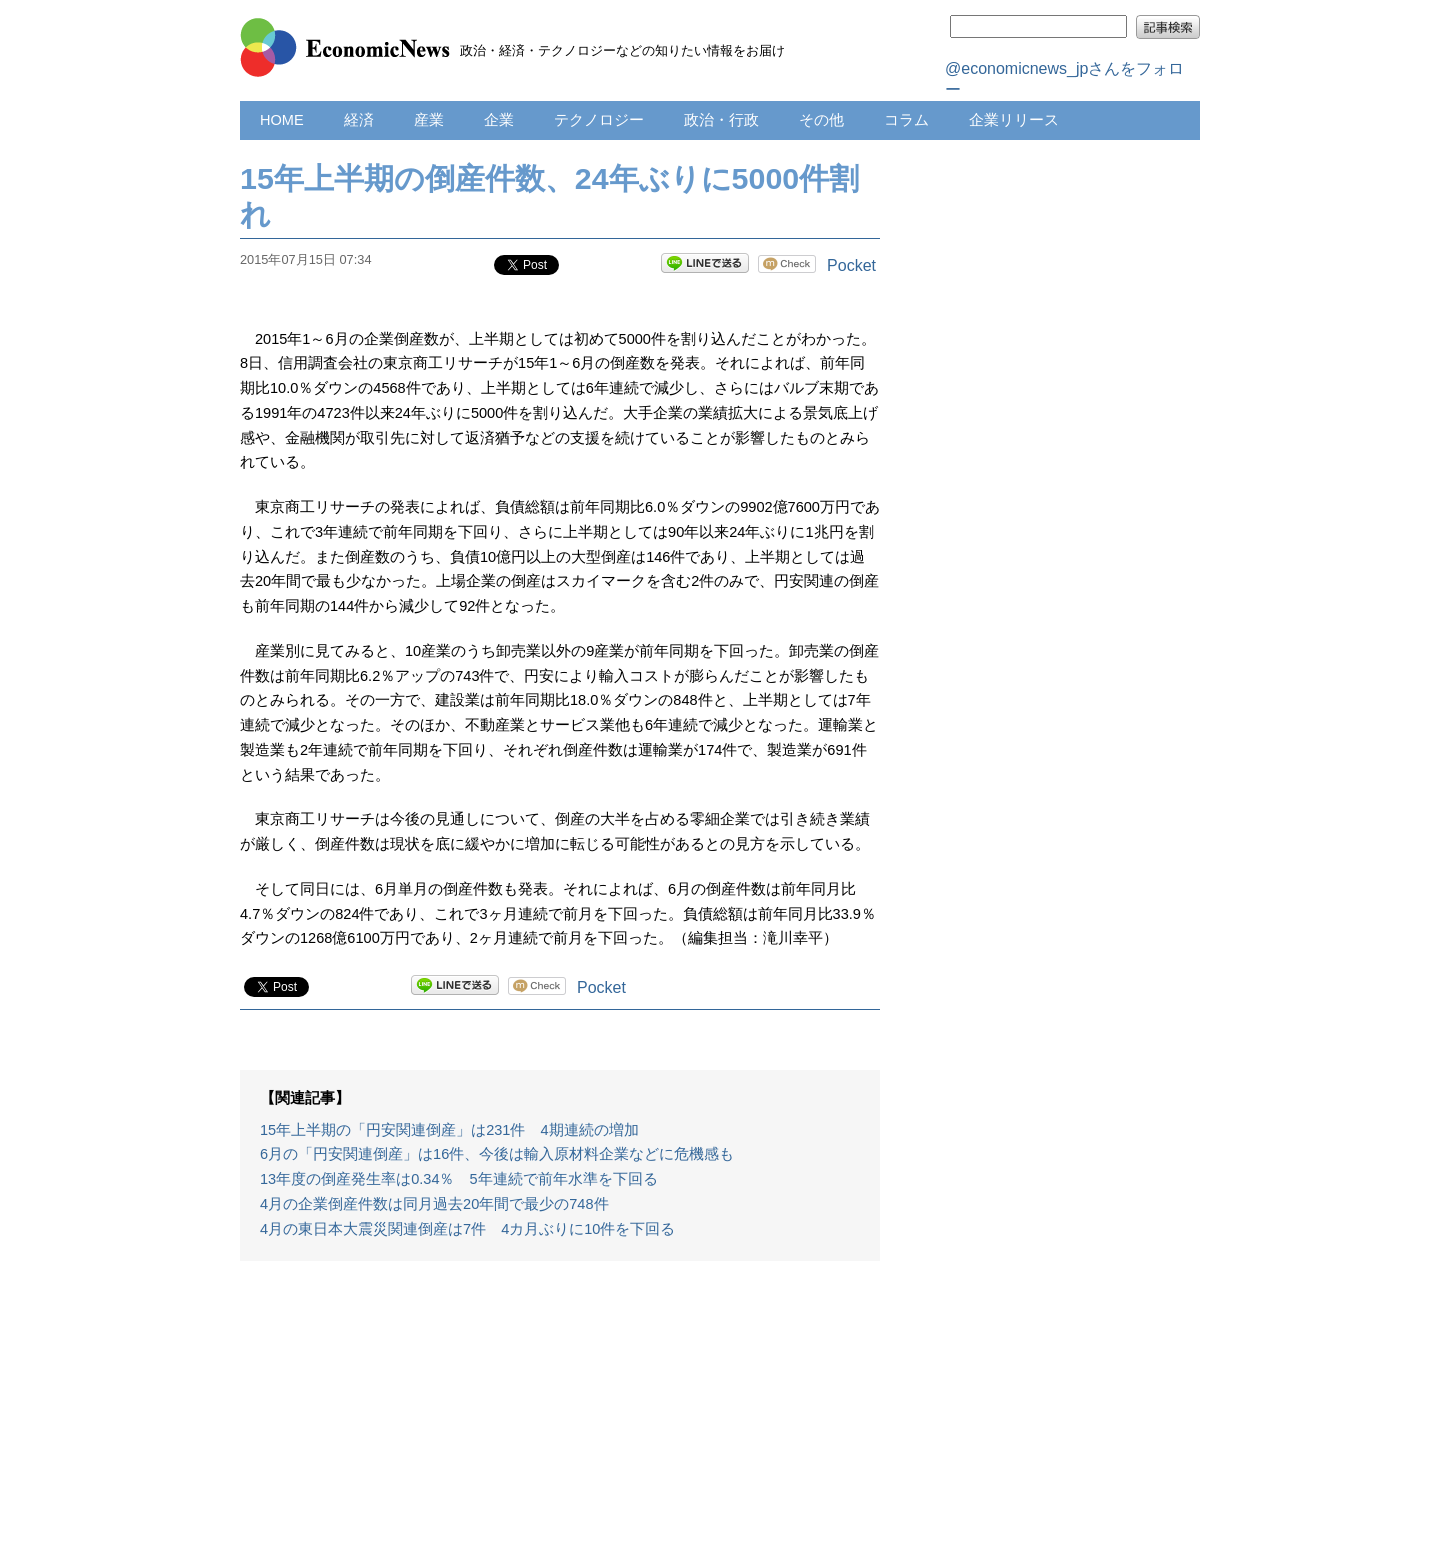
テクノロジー (599, 120)
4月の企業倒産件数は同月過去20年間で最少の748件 (434, 1204)
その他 (821, 120)
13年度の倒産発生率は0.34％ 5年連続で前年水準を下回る (459, 1179)
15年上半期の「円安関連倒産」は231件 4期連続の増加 (449, 1130)
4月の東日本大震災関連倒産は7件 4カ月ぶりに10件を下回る (467, 1229)
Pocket (851, 265)
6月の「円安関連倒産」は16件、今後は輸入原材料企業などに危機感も (497, 1154)
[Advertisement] (560, 1416)
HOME (282, 120)
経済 (359, 120)
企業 (499, 120)
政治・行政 (721, 120)
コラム (906, 120)
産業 (429, 120)
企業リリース (1014, 120)
